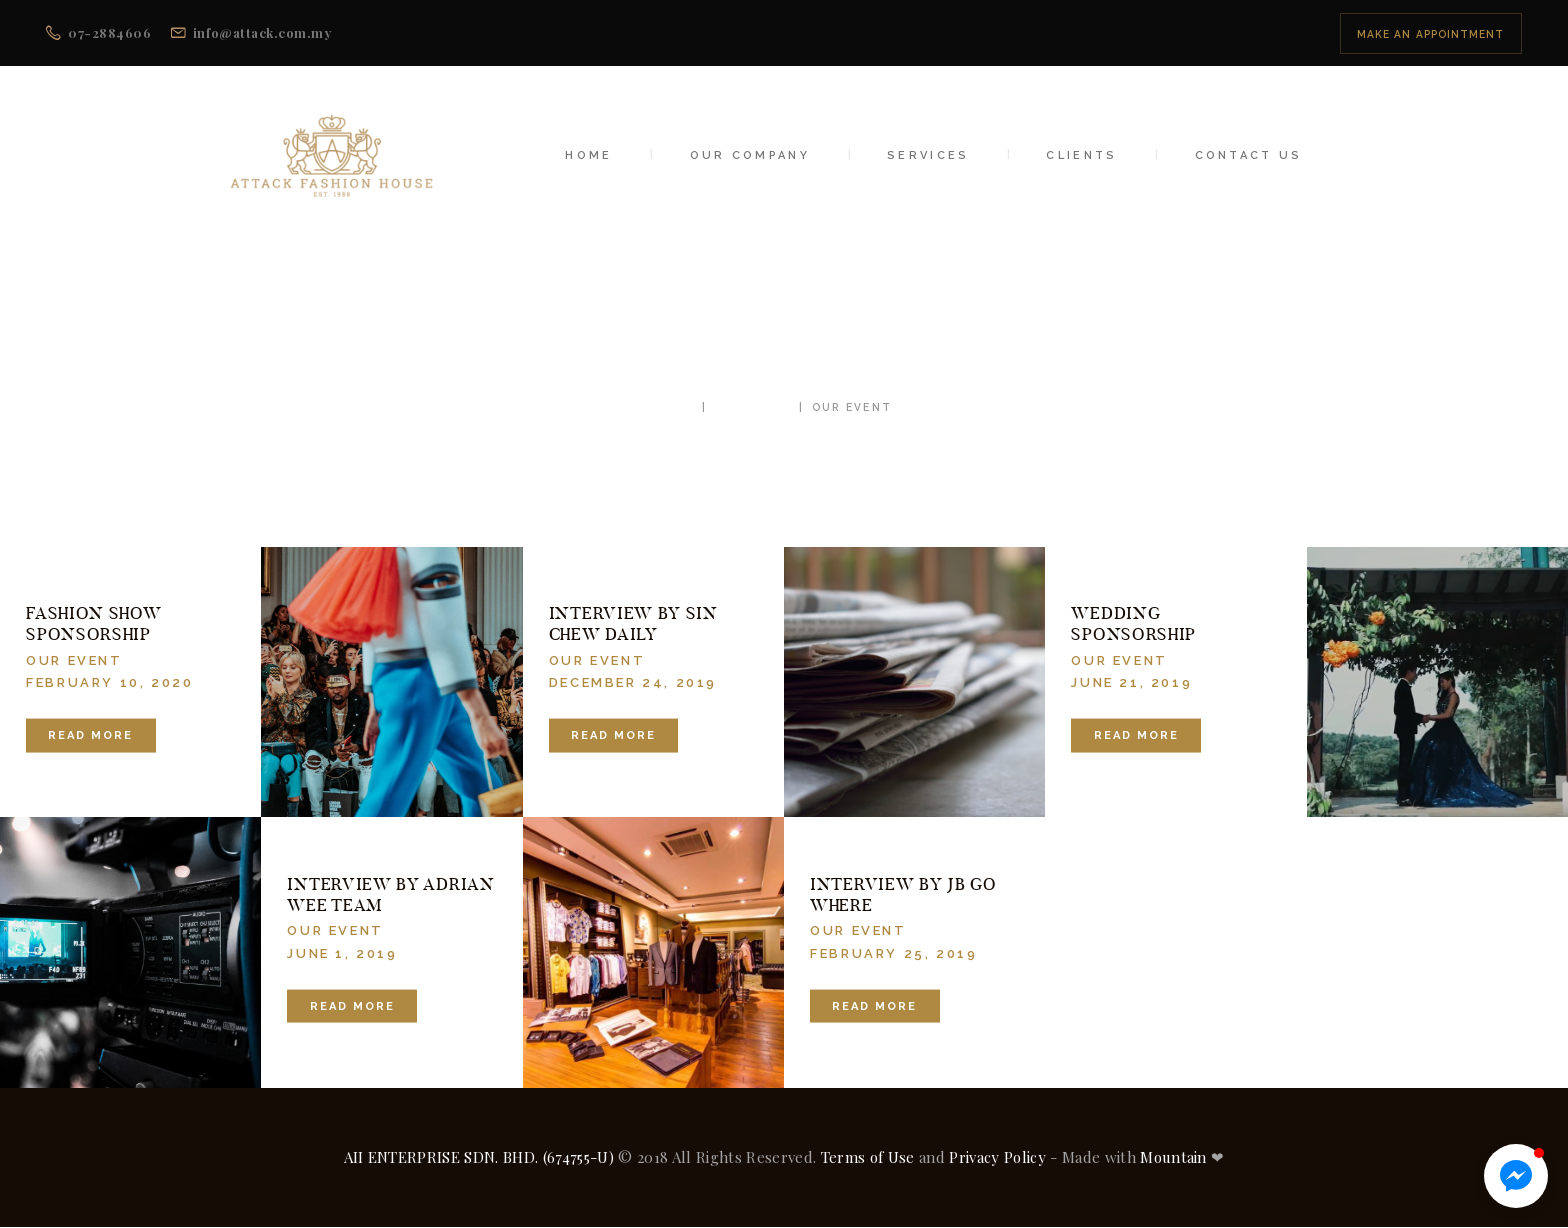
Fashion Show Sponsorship (93, 624)
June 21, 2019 (1131, 682)
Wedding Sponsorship (1133, 624)
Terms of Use (868, 1157)
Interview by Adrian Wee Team (390, 894)
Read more (90, 735)
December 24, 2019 (633, 682)
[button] (1516, 1176)
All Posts (752, 407)
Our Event (74, 659)
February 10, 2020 (109, 682)
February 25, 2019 (893, 952)
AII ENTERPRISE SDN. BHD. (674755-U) (479, 1157)
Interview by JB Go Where (903, 894)
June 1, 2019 (342, 952)
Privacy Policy (997, 1157)
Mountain (1173, 1157)
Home (673, 407)
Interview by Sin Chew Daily (633, 624)
